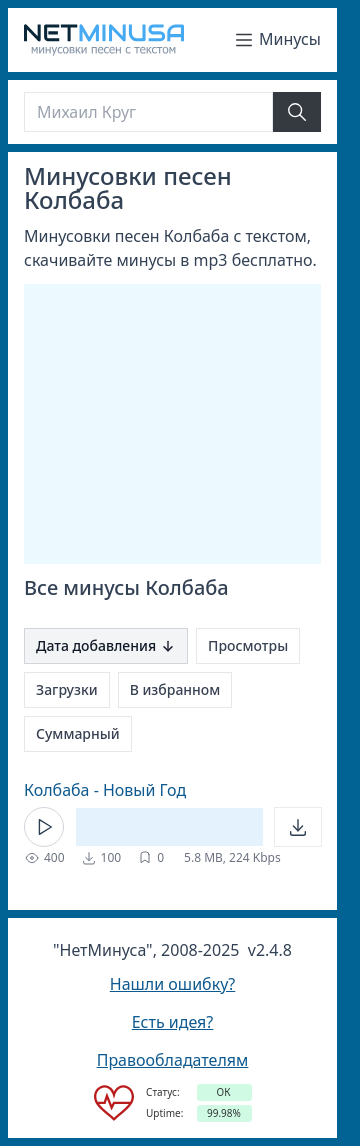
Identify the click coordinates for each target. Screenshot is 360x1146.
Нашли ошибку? (172, 984)
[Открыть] (298, 827)
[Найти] (297, 112)
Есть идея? (173, 1022)
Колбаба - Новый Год (105, 790)
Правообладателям (173, 1060)
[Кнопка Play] (44, 827)
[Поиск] (148, 112)
